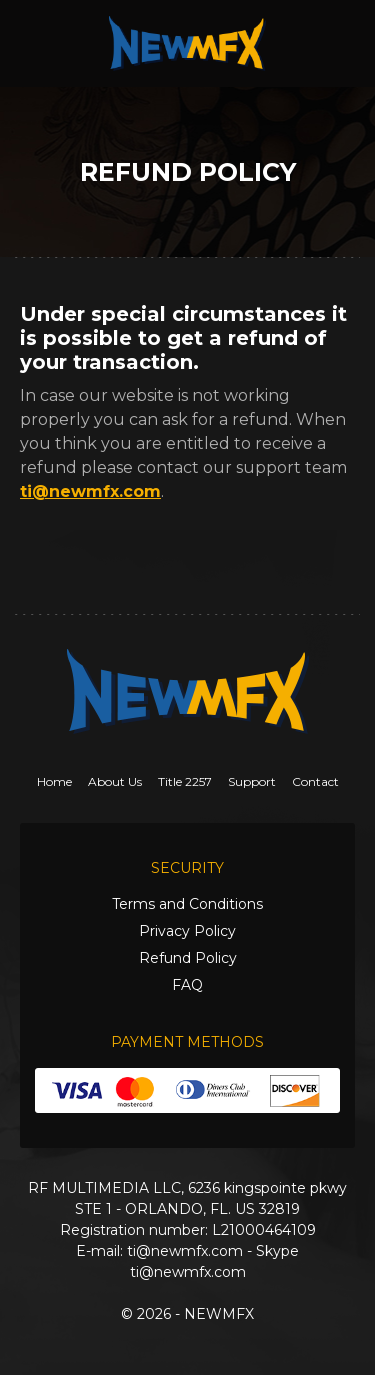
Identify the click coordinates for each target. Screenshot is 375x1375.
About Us (115, 781)
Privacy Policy (187, 931)
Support (252, 781)
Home (54, 781)
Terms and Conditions (187, 904)
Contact (315, 781)
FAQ (187, 985)
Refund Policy (188, 958)
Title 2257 (185, 781)
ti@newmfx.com (90, 491)
